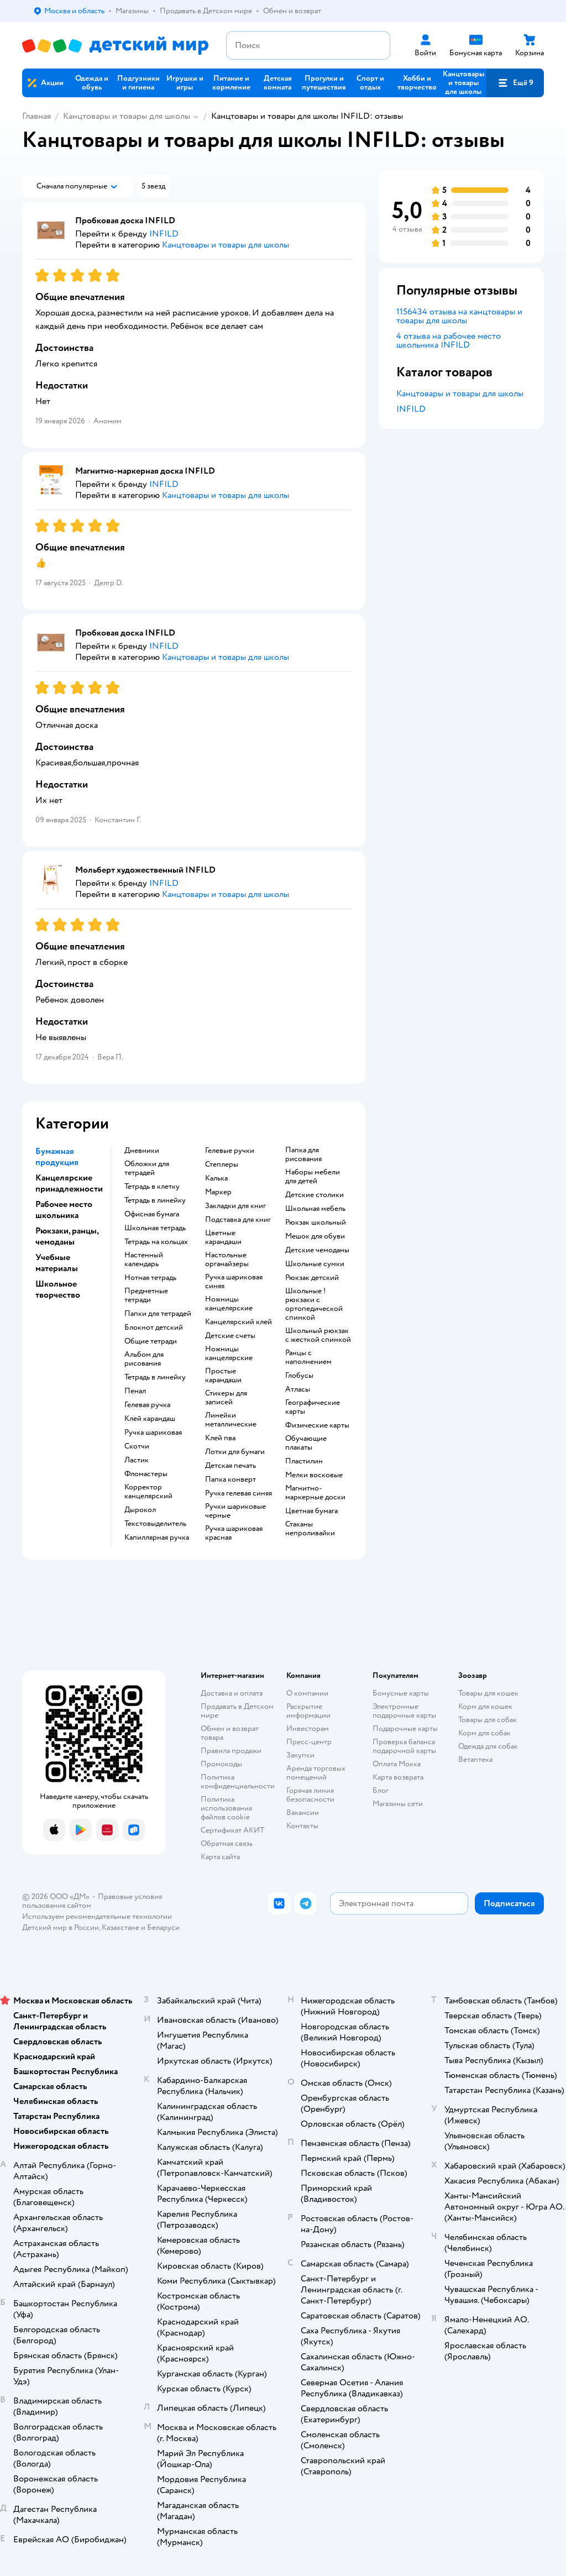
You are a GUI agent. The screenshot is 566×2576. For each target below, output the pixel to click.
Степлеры (221, 1164)
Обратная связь (227, 1843)
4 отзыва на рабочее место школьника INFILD (448, 340)
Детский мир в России (60, 1927)
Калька (216, 1178)
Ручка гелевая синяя (238, 1493)
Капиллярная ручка (156, 1537)
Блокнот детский (153, 1327)
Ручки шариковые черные (235, 1511)
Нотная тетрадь (150, 1277)
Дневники (141, 1150)
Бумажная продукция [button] (56, 1157)
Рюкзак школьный (315, 1222)
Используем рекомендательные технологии (97, 1916)
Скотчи (136, 1446)
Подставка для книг (238, 1219)
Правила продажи (231, 1750)
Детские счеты (230, 1335)
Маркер (218, 1192)
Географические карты (312, 1407)
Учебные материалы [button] (56, 1263)
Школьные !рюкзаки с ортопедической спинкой (314, 1304)
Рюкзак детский (312, 1277)
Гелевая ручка (147, 1404)
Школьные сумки (314, 1264)
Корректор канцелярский (148, 1492)
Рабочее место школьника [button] (63, 1210)
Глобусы (299, 1375)
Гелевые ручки (229, 1150)
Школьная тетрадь (155, 1228)
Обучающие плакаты (306, 1443)
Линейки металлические (230, 1420)
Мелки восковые (314, 1475)
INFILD (411, 409)
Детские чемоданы (317, 1250)
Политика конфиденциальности (238, 1781)
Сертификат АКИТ (232, 1830)
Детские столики (314, 1194)
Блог (381, 1790)
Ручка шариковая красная (234, 1533)
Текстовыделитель (155, 1523)
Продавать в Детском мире (237, 1711)
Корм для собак (484, 1733)
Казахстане (120, 1927)
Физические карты (317, 1425)
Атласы (297, 1389)
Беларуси (163, 1927)
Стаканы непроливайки (310, 1529)
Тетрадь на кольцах (156, 1241)
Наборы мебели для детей (312, 1176)
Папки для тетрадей (157, 1313)
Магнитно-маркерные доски (315, 1493)
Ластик (136, 1460)
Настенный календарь (143, 1259)
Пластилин (304, 1461)
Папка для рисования (303, 1154)
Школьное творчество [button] (57, 1289)
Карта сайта (220, 1856)
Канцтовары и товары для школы (126, 116)
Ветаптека (475, 1759)
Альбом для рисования (144, 1359)
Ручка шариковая (153, 1432)
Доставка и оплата (232, 1693)
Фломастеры (145, 1474)
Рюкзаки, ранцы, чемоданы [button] (66, 1236)
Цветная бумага (311, 1511)
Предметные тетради (146, 1295)
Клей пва (220, 1438)
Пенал (135, 1391)
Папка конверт (230, 1479)
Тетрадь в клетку (152, 1186)
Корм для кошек (485, 1706)
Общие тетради (150, 1341)
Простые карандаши (223, 1375)
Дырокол (140, 1509)
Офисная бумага (151, 1214)
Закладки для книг (235, 1206)
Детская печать (230, 1465)
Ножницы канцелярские (229, 1304)
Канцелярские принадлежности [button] (69, 1183)
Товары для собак (487, 1719)
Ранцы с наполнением (308, 1357)
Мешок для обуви (315, 1236)
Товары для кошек (488, 1693)
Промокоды (221, 1764)
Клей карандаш (149, 1418)
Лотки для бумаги (235, 1451)
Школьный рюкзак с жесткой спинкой (318, 1335)
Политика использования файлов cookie (226, 1808)
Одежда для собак (488, 1746)
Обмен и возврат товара (230, 1733)
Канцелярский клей (238, 1322)
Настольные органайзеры (227, 1259)
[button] (515, 83)
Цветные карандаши (223, 1237)
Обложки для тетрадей (146, 1168)
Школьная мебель (315, 1208)
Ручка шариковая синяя (234, 1281)
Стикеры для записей (226, 1398)
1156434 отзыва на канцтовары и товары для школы (459, 316)
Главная (36, 116)
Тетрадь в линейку (155, 1200)
